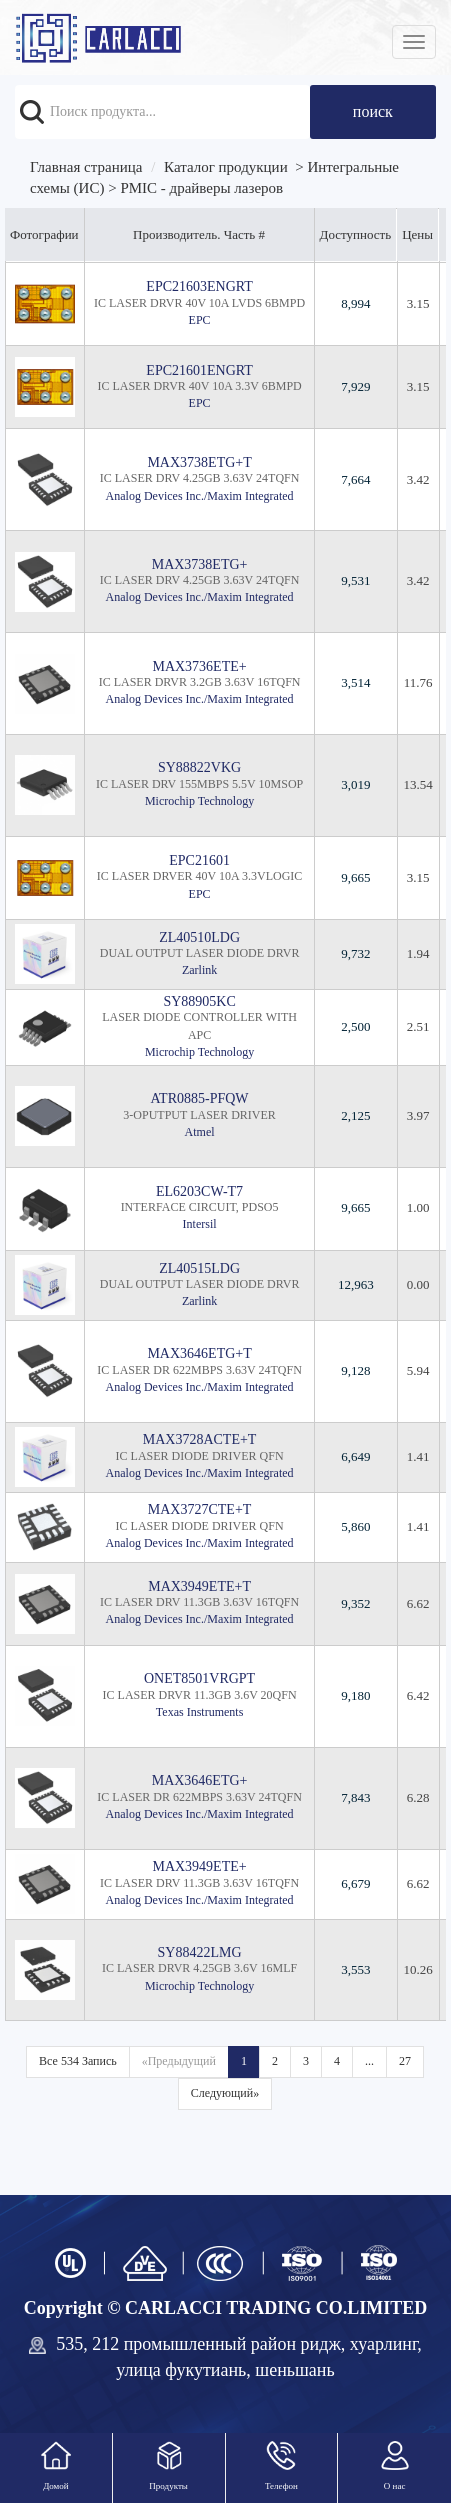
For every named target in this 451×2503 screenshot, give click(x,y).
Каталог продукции (226, 167)
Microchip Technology (199, 801)
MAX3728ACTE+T (200, 1439)
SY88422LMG (200, 1952)
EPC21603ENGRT (199, 286)
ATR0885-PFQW (200, 1098)
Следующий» (225, 2093)
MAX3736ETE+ (199, 666)
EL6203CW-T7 (199, 1191)
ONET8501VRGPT (199, 1678)
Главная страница (86, 167)
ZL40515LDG (199, 1268)
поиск (373, 111)
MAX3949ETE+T (199, 1586)
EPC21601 (199, 860)
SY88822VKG (199, 767)
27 (405, 2061)
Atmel (200, 1132)
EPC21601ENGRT (199, 370)
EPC (200, 320)
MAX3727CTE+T (200, 1509)
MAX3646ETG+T (199, 1353)
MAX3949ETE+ (199, 1866)
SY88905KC (199, 1001)
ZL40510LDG (199, 937)
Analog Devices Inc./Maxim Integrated (200, 496)
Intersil (200, 1224)
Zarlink (199, 970)
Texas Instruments (199, 1712)
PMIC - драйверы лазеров (201, 188)
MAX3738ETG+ (200, 564)
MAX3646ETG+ (200, 1780)
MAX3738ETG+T (199, 462)
